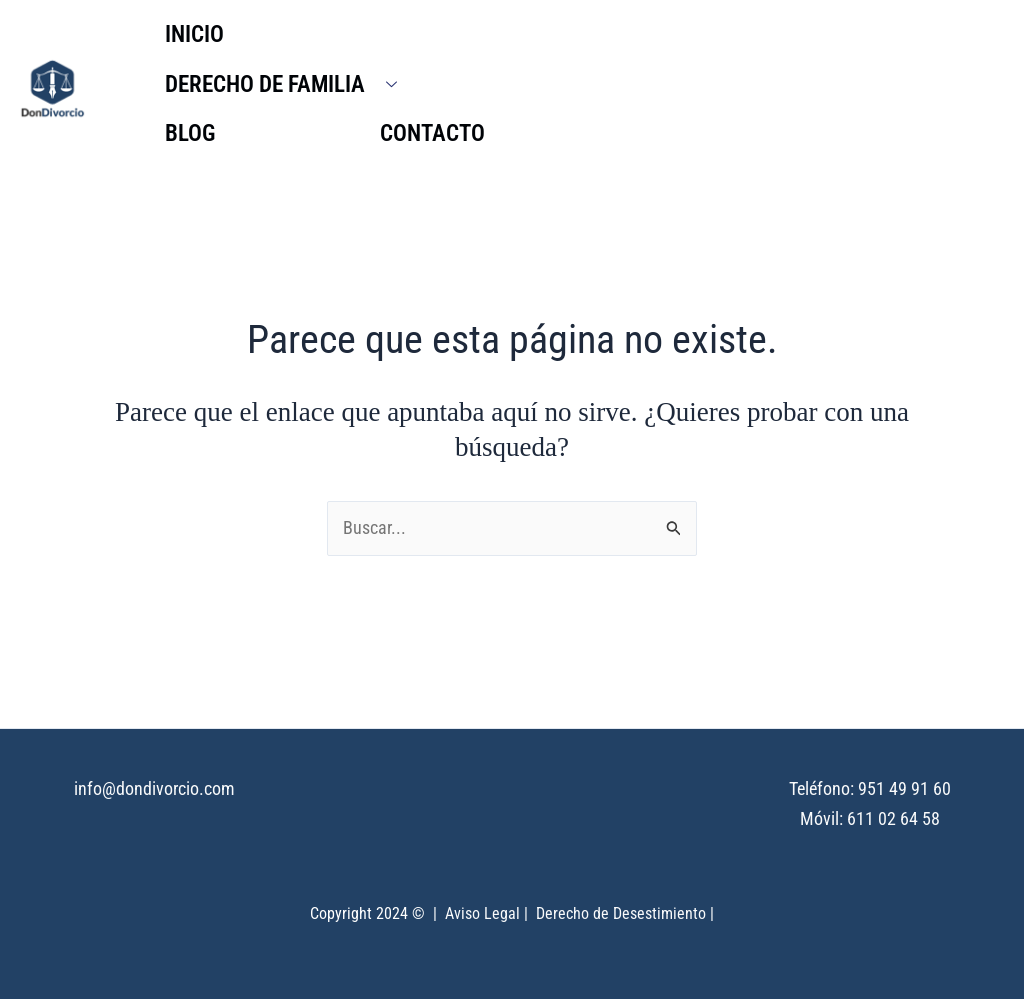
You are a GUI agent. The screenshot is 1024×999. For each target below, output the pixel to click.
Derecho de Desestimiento (621, 913)
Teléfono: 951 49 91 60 (870, 789)
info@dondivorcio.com (154, 789)
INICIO (194, 34)
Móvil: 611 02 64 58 (870, 818)
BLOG (190, 133)
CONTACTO (432, 133)
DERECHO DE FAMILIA (288, 84)
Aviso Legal (482, 913)
